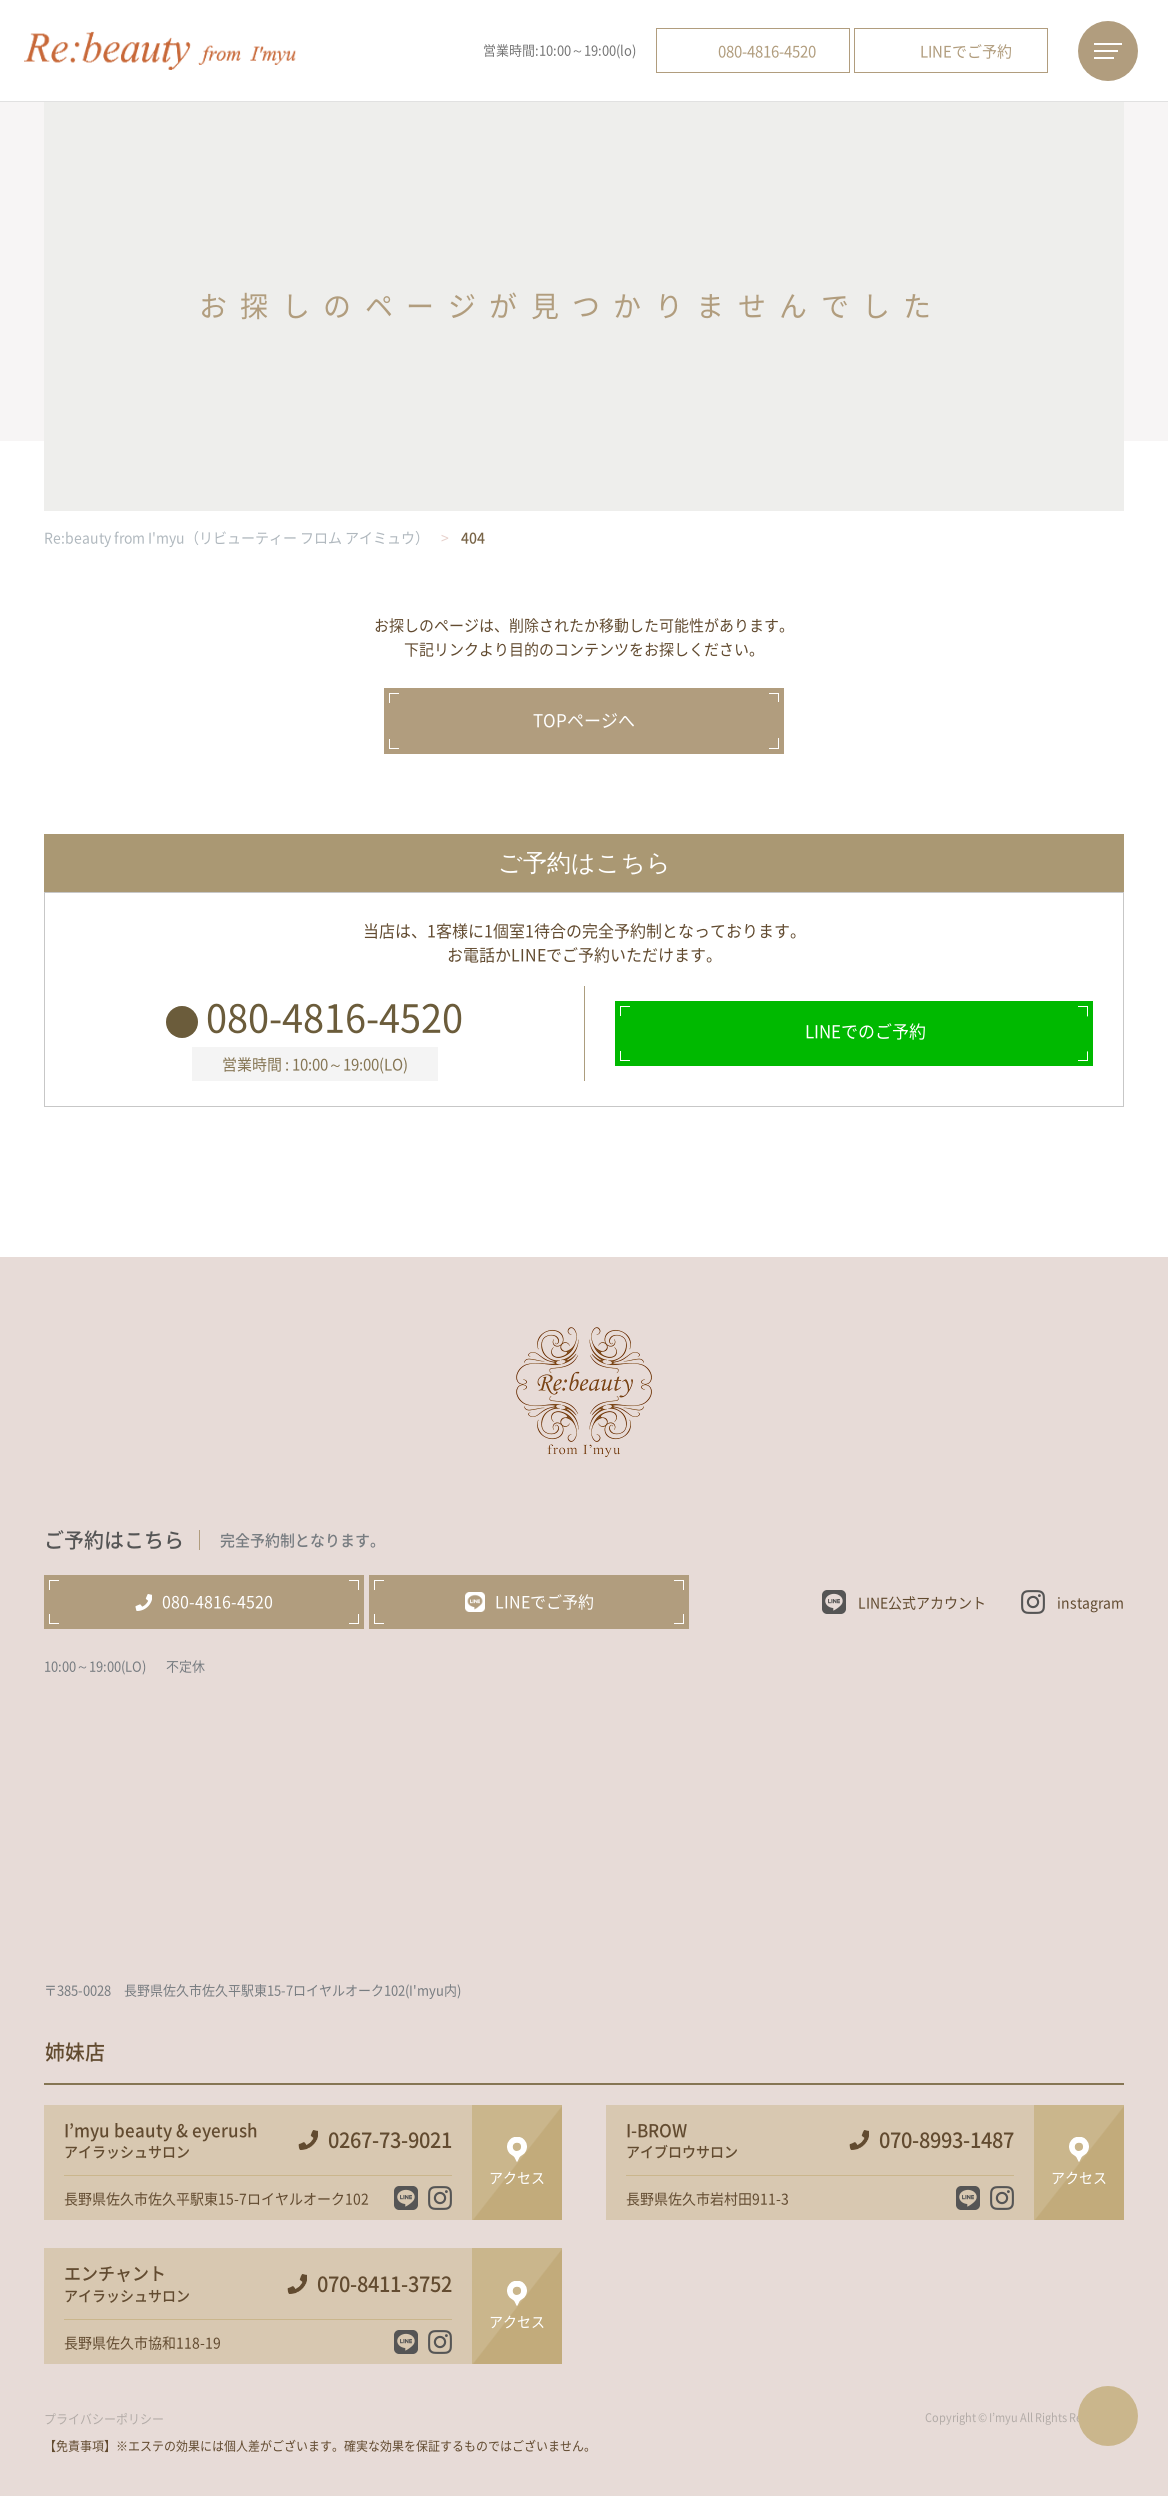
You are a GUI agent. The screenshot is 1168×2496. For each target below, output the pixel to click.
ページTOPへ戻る (1108, 2416)
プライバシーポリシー (104, 2419)
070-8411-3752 (384, 2284)
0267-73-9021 (390, 2140)
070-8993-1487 (946, 2140)
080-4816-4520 (334, 1016)
